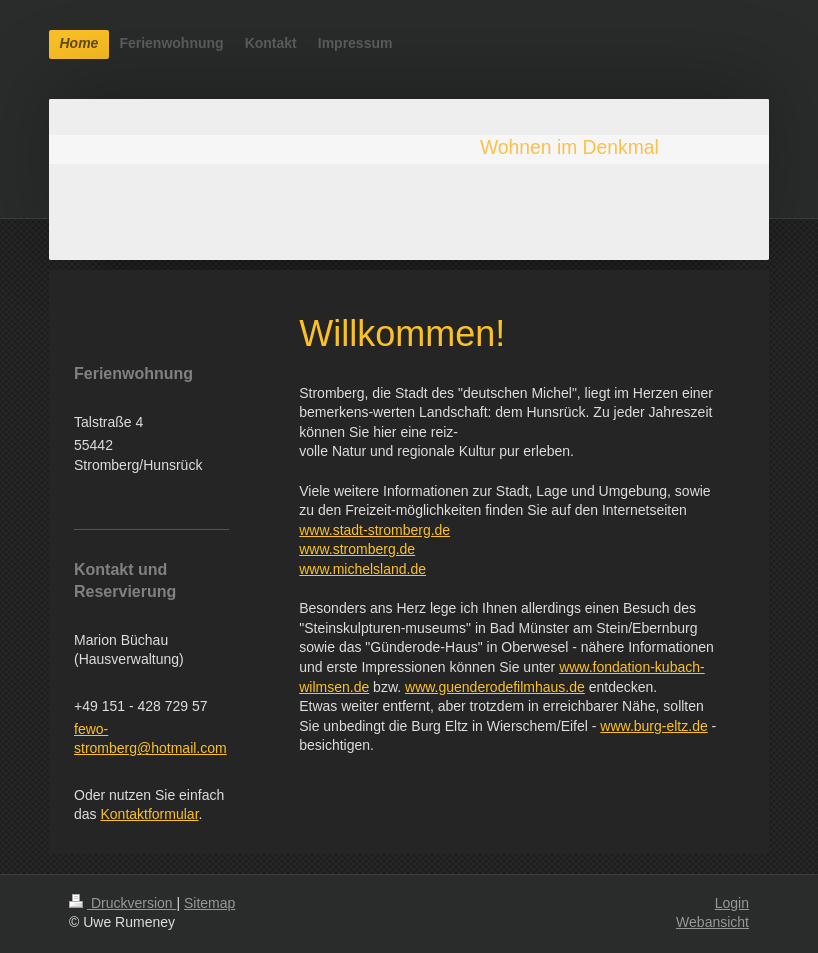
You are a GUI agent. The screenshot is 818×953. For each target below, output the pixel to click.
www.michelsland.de (362, 569)
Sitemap (209, 903)
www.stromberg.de (357, 549)
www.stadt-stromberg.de (374, 530)
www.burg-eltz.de (653, 726)
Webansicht (712, 922)
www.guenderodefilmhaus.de (495, 687)
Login (732, 903)
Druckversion (122, 903)
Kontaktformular (149, 814)
